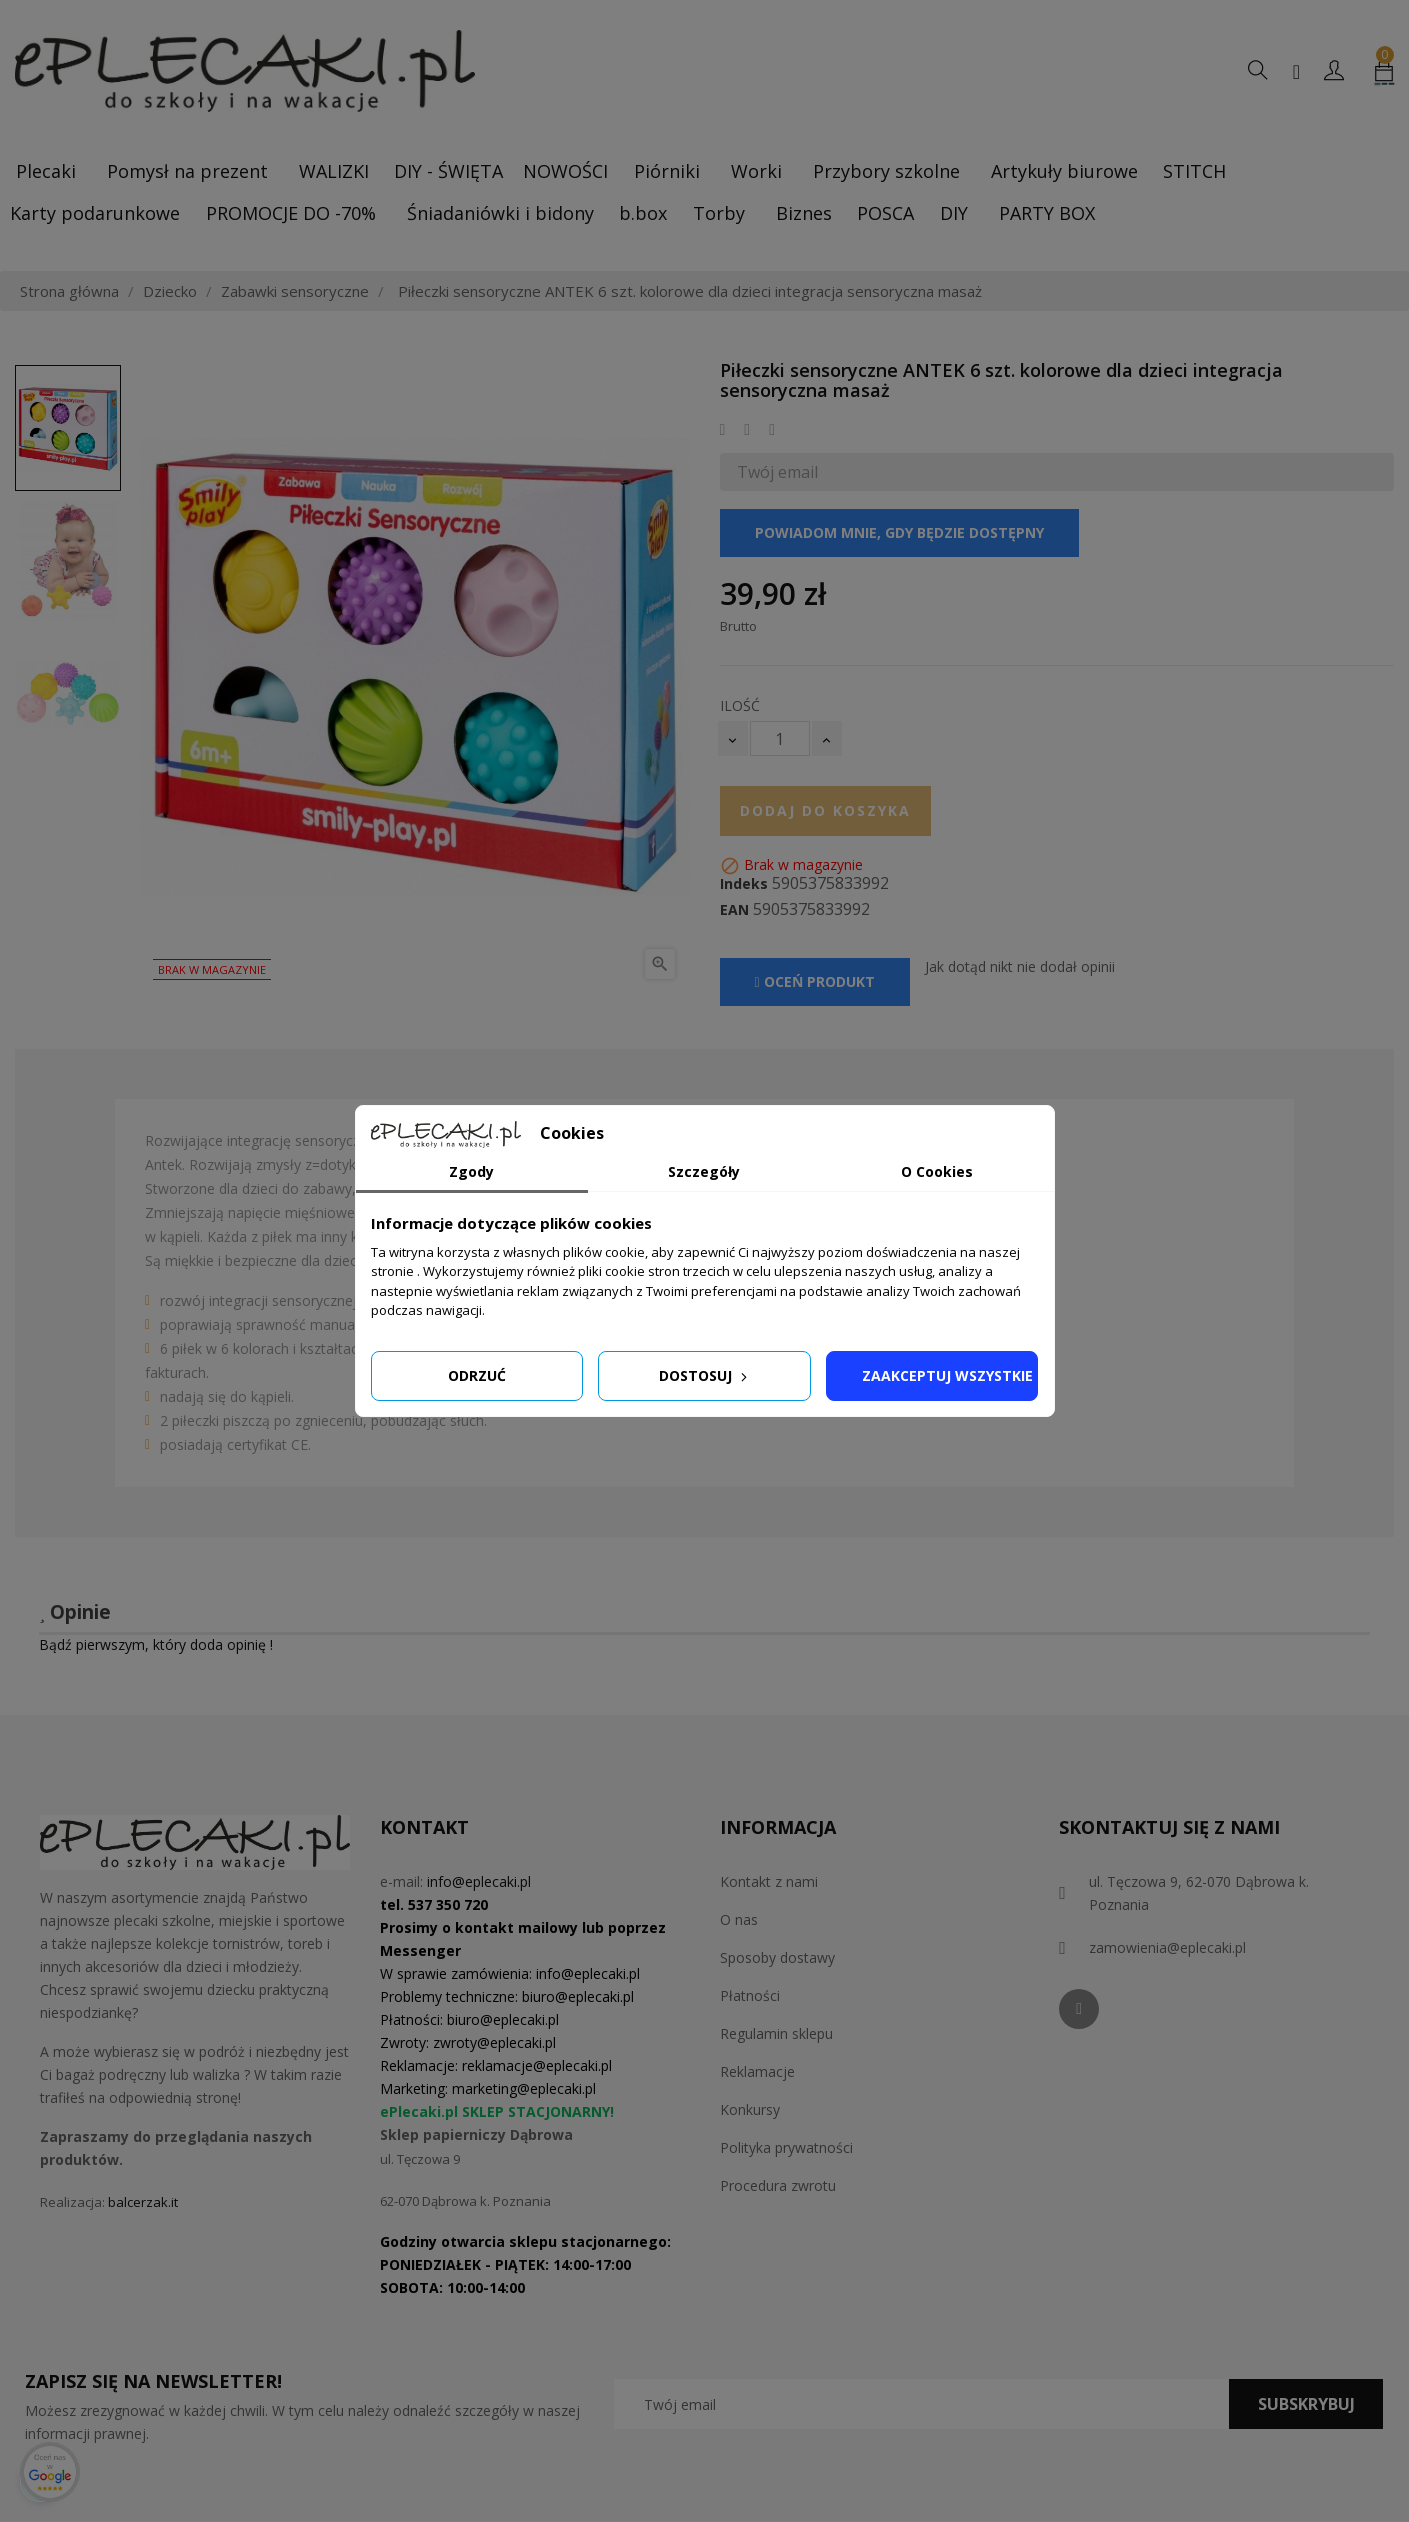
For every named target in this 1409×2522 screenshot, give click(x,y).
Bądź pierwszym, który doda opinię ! (156, 1644)
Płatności (750, 1995)
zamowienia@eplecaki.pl (1167, 1947)
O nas (739, 1919)
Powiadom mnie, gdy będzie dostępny (899, 532)
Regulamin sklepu (776, 2033)
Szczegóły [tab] (704, 1171)
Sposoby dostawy (777, 1957)
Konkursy (750, 2109)
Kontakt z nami (769, 1881)
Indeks (744, 884)
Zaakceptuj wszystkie (947, 1375)
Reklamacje (757, 2071)
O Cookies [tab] (937, 1171)
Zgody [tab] (471, 1171)
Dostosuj (705, 1375)
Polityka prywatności (786, 2147)
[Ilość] (780, 738)
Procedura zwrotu (778, 2185)
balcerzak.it (143, 2202)
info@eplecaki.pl (479, 1881)
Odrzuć (477, 1375)
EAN (734, 910)
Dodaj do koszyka (825, 810)
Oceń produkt (815, 981)
